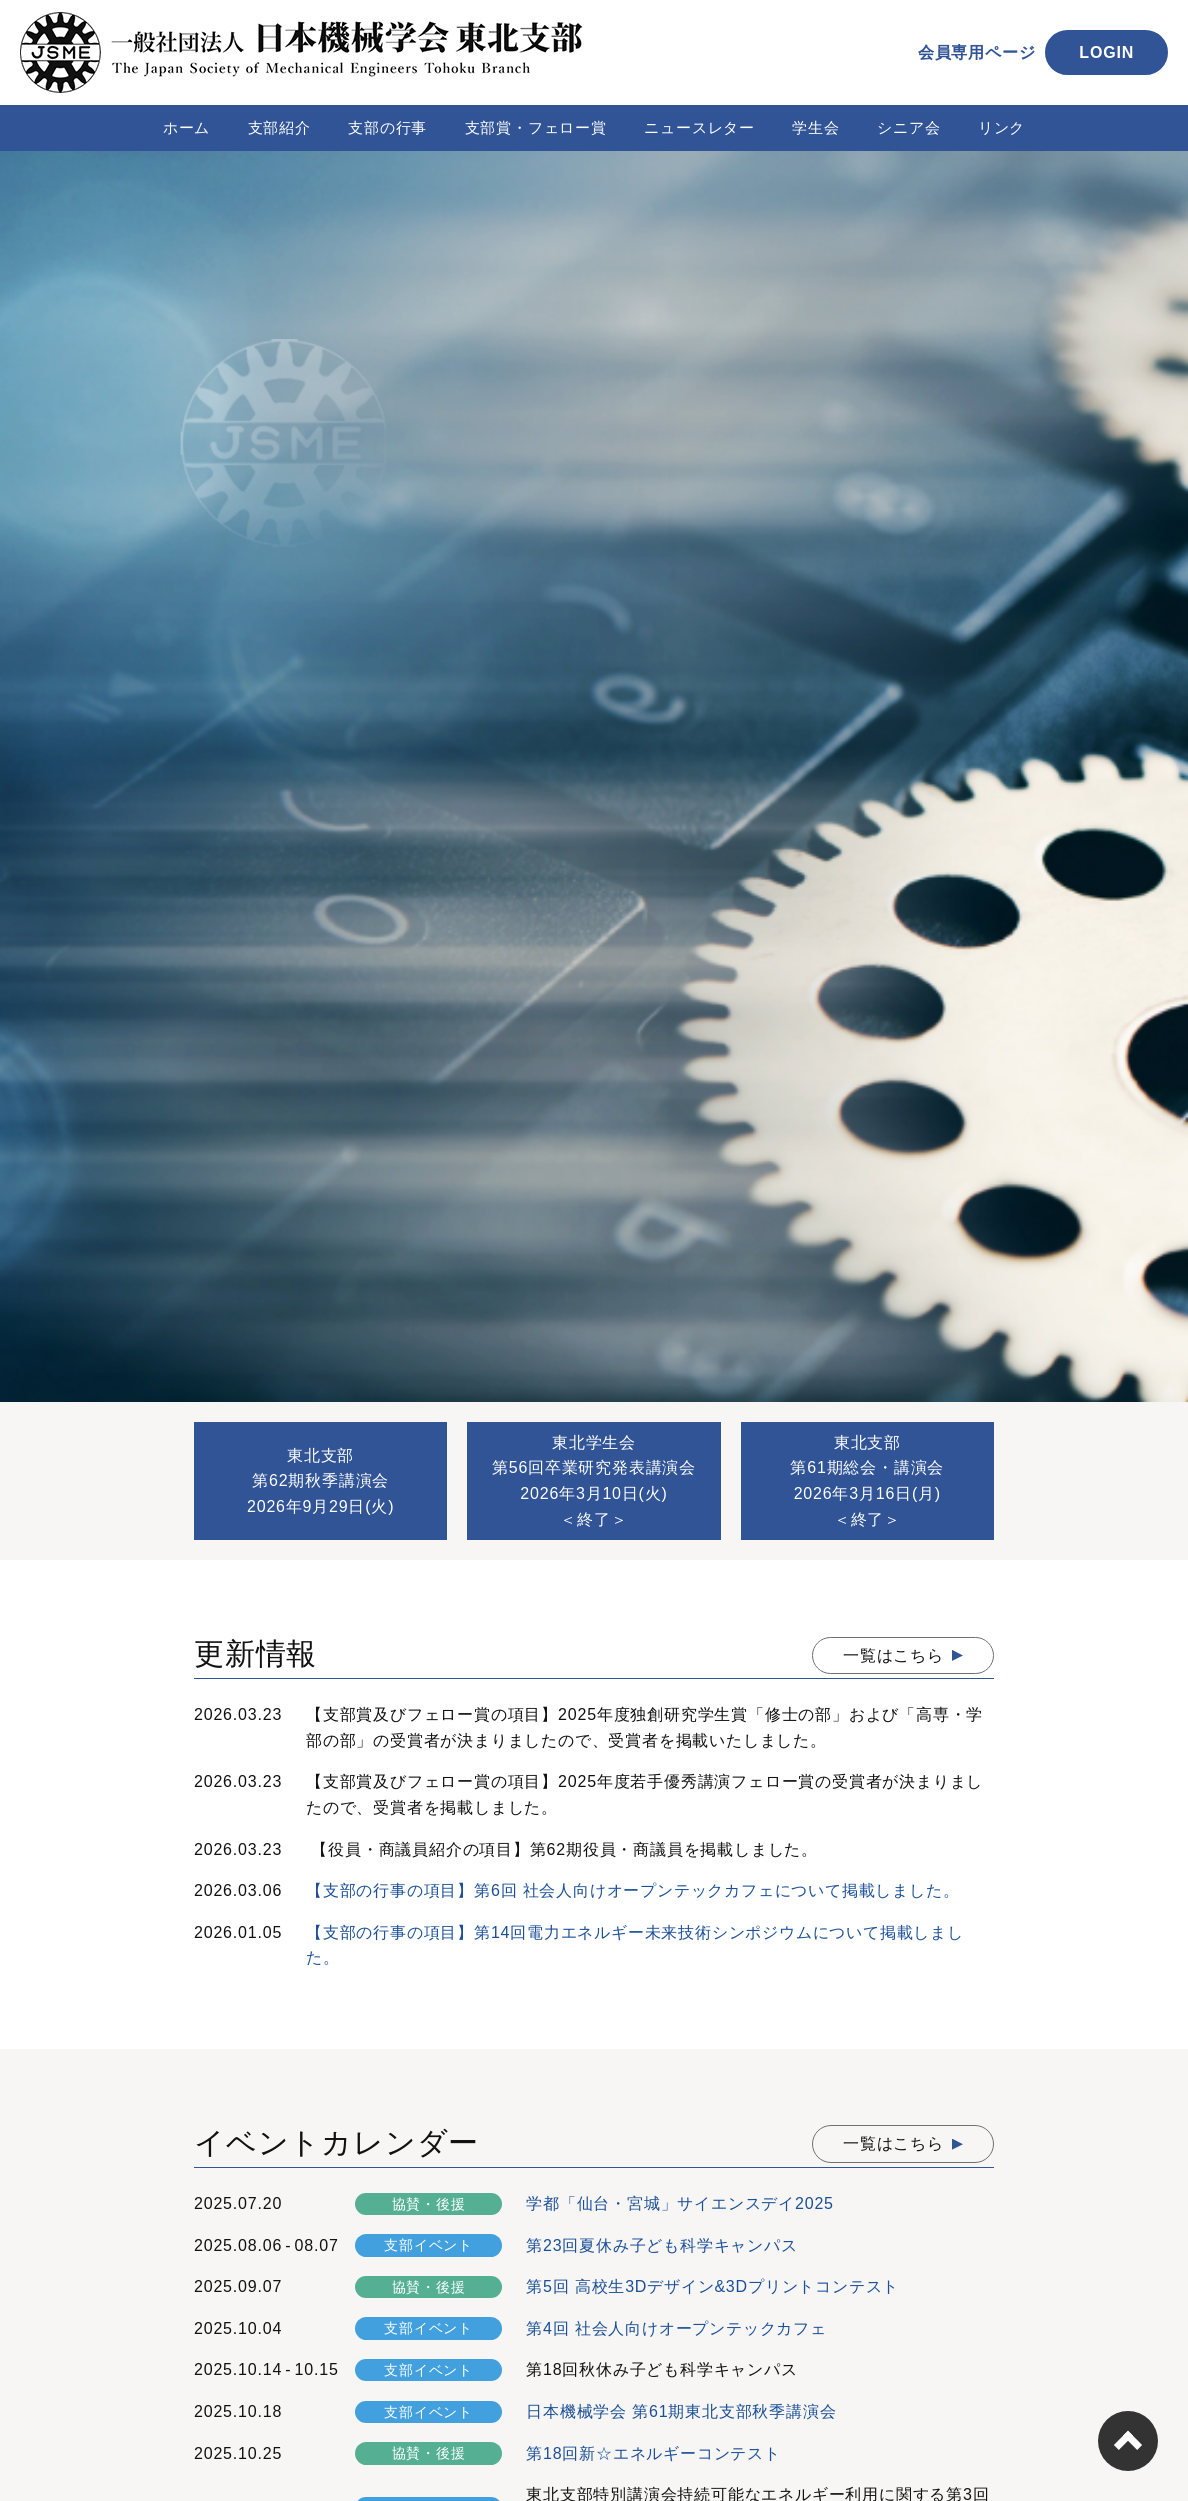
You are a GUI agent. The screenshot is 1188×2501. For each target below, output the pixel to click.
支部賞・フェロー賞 (536, 127)
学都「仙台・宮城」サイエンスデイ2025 (680, 2203)
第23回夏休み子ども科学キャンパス (661, 2245)
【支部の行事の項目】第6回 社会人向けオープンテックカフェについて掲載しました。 (632, 1890)
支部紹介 (279, 127)
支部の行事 (387, 127)
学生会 (815, 127)
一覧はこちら (893, 1655)
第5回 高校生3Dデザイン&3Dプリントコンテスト (712, 2286)
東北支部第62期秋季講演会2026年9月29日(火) (320, 1481)
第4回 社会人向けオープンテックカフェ (676, 2328)
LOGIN (1106, 52)
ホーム (186, 127)
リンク (1001, 127)
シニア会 (908, 127)
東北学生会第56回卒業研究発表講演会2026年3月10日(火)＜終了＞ (594, 1481)
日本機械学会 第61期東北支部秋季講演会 (681, 2411)
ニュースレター (699, 127)
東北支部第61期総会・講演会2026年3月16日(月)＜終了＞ (867, 1481)
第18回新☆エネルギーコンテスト (653, 2453)
